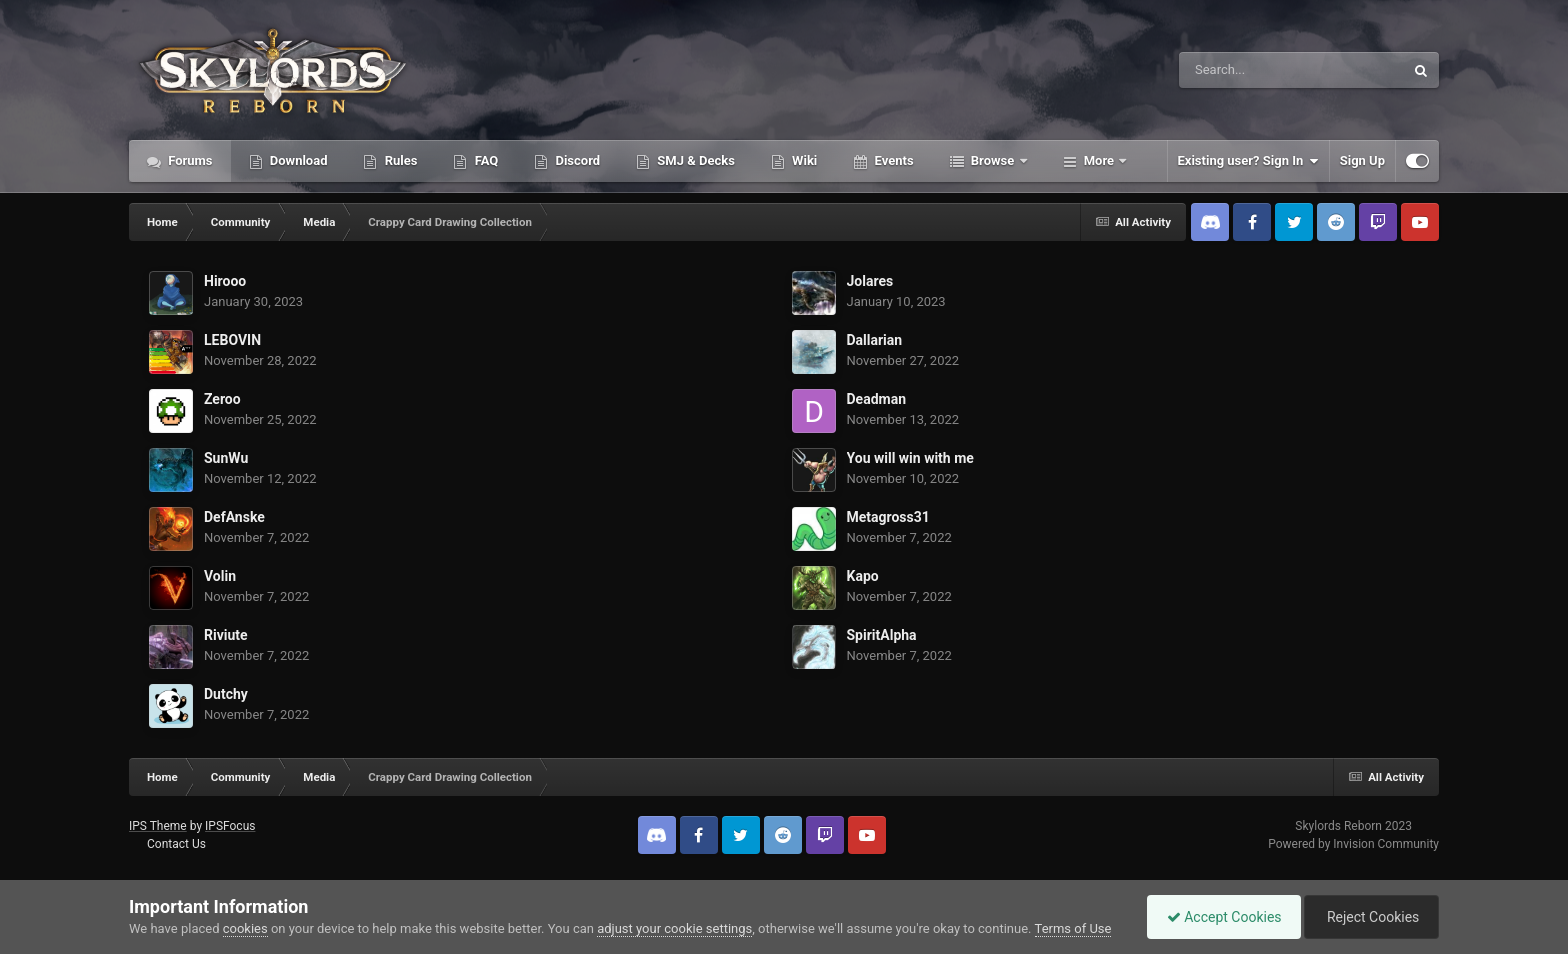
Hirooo (225, 281)
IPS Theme (158, 826)
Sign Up (1362, 160)
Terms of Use (1073, 928)
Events (892, 160)
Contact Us (176, 844)
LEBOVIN (232, 340)
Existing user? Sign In (1248, 161)
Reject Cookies (1370, 917)
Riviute (226, 635)
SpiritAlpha (882, 635)
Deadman (877, 399)
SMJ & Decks (694, 160)
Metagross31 (888, 517)
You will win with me (910, 458)
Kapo (863, 576)
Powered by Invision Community (1353, 844)
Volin (220, 576)
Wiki (803, 160)
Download (297, 160)
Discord (576, 160)
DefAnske (234, 517)
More (1099, 160)
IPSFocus (230, 826)
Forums (189, 160)
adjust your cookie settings (674, 928)
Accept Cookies (1219, 917)
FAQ (484, 160)
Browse (993, 160)
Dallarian (875, 340)
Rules (399, 160)
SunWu (226, 458)
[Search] (1241, 70)
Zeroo (222, 399)
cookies (245, 928)
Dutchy (226, 694)
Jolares (870, 281)
